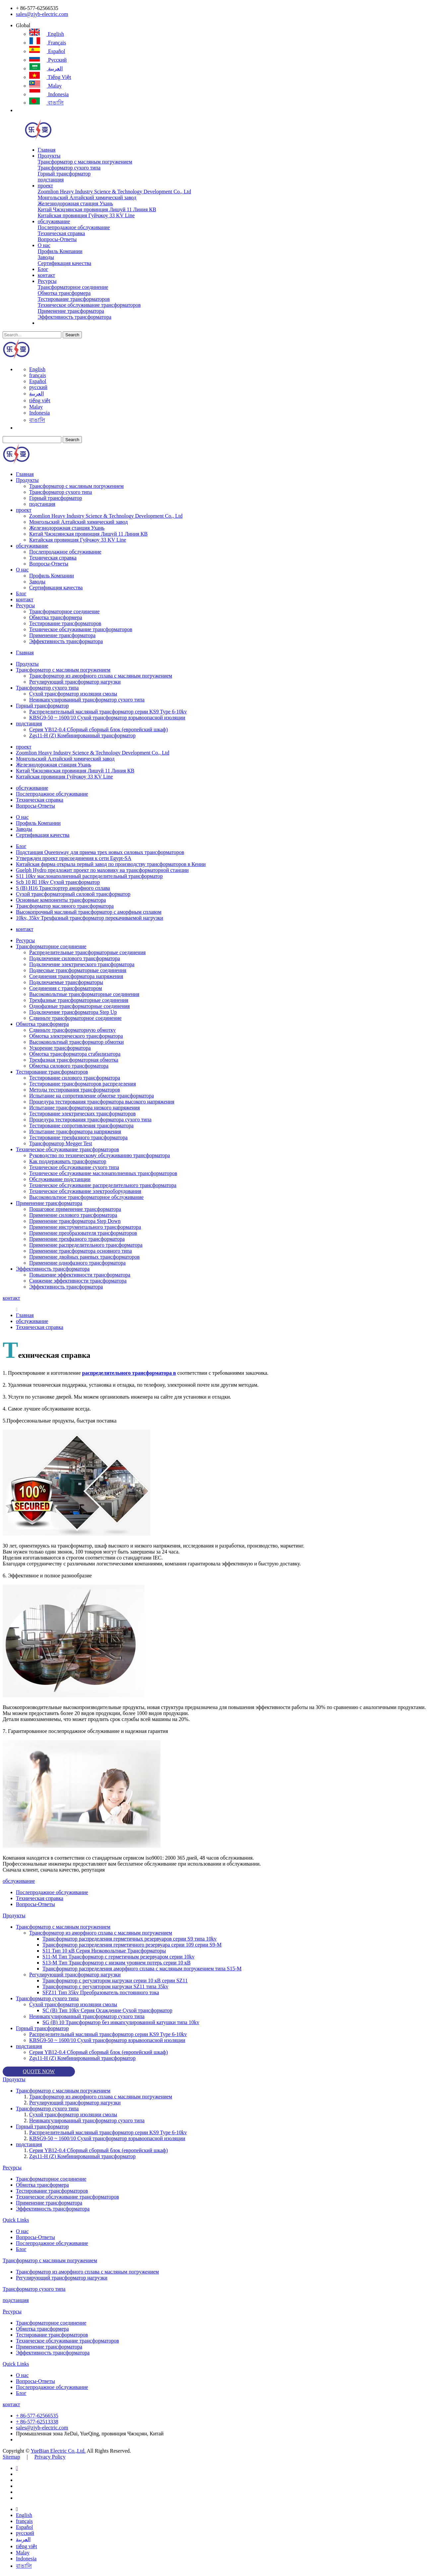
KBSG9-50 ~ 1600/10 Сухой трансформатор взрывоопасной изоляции (107, 717)
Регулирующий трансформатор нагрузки (75, 682)
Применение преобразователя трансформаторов (83, 1233)
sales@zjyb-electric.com (42, 14)
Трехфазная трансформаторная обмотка (73, 1060)
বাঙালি (46, 102)
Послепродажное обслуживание (74, 227)
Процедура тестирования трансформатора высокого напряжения (101, 1101)
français (47, 42)
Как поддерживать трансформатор (67, 1161)
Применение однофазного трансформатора (77, 1263)
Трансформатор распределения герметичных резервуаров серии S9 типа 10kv (129, 1939)
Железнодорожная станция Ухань (75, 203)
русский (48, 60)
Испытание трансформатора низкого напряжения (84, 1107)
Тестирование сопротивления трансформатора (81, 1125)
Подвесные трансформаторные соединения (77, 970)
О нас (44, 245)
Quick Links (16, 2220)
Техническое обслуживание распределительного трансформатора (102, 1185)
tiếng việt (50, 77)
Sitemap (11, 2457)
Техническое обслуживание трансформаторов (89, 305)
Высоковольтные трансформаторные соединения (84, 994)
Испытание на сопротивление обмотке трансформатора (91, 1095)
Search (72, 334)
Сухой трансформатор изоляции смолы (73, 693)
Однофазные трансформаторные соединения (79, 1006)
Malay (45, 86)
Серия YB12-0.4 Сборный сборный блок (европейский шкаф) (98, 729)
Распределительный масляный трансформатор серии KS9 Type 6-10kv (108, 711)
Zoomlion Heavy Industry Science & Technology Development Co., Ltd (114, 191)
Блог (43, 269)
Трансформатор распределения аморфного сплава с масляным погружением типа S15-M (142, 1968)
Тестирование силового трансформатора (74, 1078)
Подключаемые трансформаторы (66, 982)
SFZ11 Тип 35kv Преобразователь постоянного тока (100, 1992)
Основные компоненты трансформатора (61, 900)
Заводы (46, 257)
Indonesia (49, 94)
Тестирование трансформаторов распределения (82, 1084)
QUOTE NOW (39, 2071)
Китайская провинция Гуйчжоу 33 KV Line (86, 215)
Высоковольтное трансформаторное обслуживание (86, 1197)
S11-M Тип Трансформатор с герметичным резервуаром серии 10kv (118, 1956)
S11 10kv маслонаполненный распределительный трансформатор (89, 876)
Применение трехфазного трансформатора (77, 1239)
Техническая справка (61, 233)
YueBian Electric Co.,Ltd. (58, 2451)
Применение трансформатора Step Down (75, 1221)
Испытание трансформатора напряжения (75, 1131)
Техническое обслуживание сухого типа (74, 1167)
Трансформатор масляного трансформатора (65, 906)
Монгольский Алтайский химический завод (87, 197)
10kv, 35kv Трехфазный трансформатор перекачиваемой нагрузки (89, 918)
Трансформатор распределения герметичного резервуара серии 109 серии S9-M (131, 1945)
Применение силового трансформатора (73, 1215)
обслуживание (54, 221)
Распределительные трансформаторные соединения (87, 952)
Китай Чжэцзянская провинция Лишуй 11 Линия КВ (97, 209)
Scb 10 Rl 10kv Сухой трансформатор (58, 882)
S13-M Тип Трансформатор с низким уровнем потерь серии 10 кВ (116, 1962)
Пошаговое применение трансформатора (75, 1209)
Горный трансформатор (64, 173)
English (46, 34)
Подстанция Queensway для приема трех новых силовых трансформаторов (100, 852)
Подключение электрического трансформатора (81, 964)
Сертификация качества (64, 263)
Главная (47, 150)
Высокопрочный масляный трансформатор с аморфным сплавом (88, 912)
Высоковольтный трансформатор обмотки (76, 1042)
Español (47, 51)
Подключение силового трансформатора (74, 958)
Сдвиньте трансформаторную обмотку (72, 1030)
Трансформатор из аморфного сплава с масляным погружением (100, 676)
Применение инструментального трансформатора (85, 1227)
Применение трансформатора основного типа (80, 1251)
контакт (46, 275)
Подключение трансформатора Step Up (73, 1012)
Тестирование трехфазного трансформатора (78, 1137)
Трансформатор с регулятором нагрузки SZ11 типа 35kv (105, 1986)
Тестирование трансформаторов (74, 299)
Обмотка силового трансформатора (68, 1066)
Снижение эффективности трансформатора (78, 1281)
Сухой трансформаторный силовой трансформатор (73, 894)
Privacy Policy (50, 2457)
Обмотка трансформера (64, 293)
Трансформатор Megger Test (60, 1143)
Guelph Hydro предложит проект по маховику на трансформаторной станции (102, 870)
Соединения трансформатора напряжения (76, 976)
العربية (46, 68)
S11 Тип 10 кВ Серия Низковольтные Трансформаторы (104, 1950)
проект (45, 185)
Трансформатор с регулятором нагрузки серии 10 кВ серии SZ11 (115, 1980)
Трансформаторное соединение (73, 287)
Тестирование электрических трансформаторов (82, 1113)
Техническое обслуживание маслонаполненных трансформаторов (103, 1173)
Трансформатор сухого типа (69, 167)
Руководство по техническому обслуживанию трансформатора (99, 1155)
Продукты (49, 156)
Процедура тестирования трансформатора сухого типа (90, 1119)
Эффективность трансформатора (74, 317)
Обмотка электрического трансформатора (76, 1036)
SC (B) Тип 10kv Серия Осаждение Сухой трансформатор (107, 2010)
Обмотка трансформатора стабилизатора (74, 1054)
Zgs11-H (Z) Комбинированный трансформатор (82, 735)
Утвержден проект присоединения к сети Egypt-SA (73, 858)
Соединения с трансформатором (65, 988)
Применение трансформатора (71, 311)
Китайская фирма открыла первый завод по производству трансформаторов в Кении (111, 864)
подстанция (51, 179)
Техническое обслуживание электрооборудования (85, 1191)
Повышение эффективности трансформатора (79, 1275)
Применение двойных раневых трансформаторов (84, 1257)
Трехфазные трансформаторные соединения (78, 1000)
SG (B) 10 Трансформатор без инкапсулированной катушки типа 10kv (120, 2022)
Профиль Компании (60, 251)
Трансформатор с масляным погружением (85, 162)
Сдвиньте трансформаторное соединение (75, 1018)
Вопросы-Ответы (57, 239)
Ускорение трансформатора (60, 1048)
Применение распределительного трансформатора (86, 1245)
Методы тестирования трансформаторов (74, 1089)
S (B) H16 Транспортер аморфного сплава (63, 888)
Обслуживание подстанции (60, 1179)
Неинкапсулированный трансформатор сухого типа (87, 699)
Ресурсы (47, 281)
